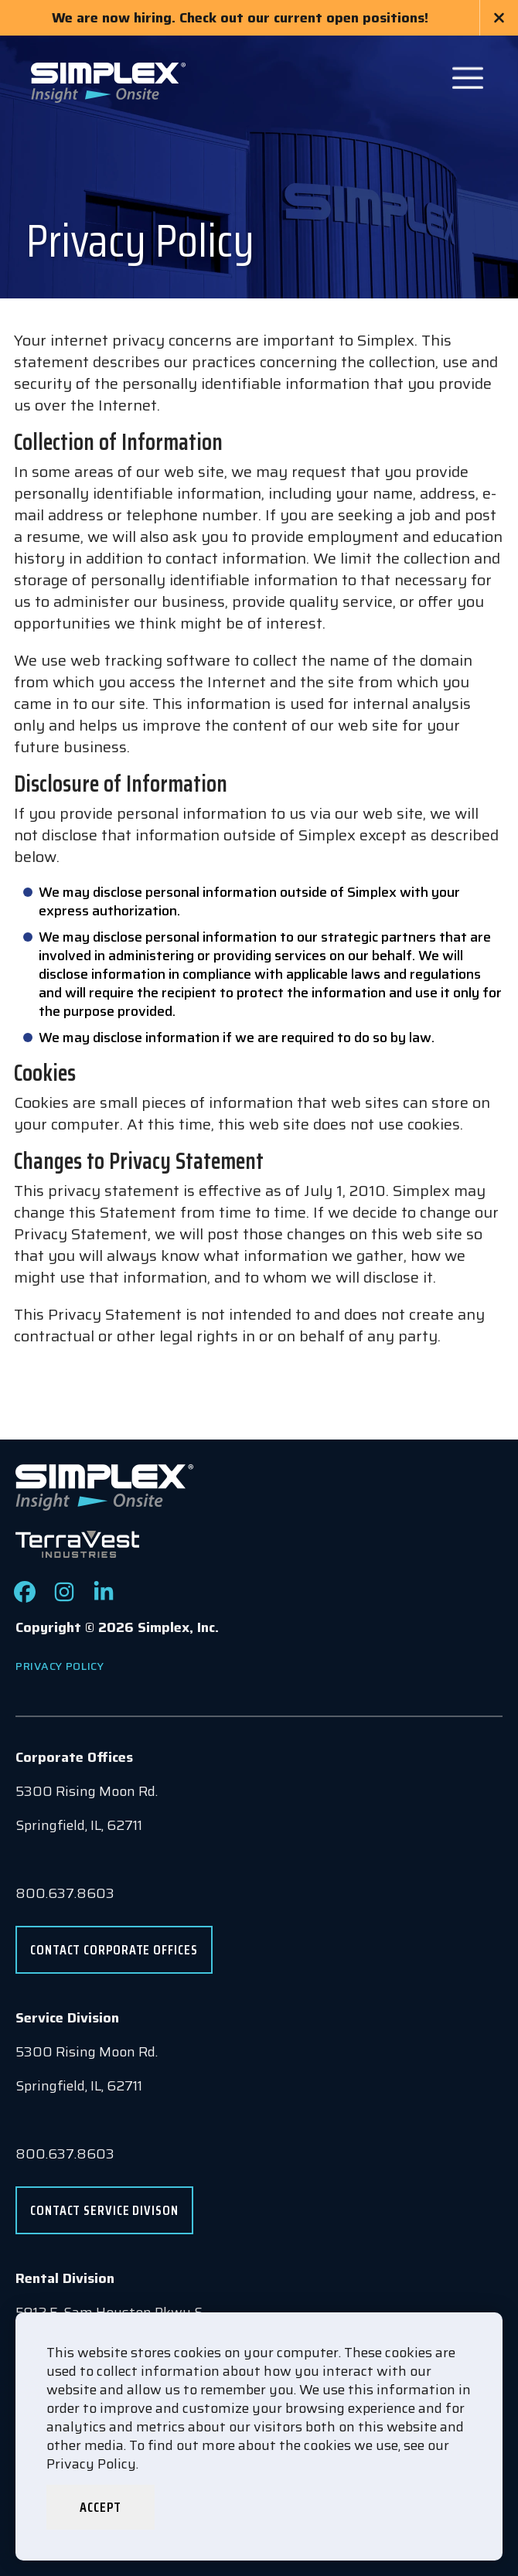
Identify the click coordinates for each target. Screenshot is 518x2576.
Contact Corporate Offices (114, 1950)
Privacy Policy (59, 1666)
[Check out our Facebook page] (25, 1598)
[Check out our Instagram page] (64, 1598)
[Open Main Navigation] (467, 78)
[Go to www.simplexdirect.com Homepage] (108, 81)
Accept (100, 2507)
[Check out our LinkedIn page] (103, 1598)
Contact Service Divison (104, 2210)
